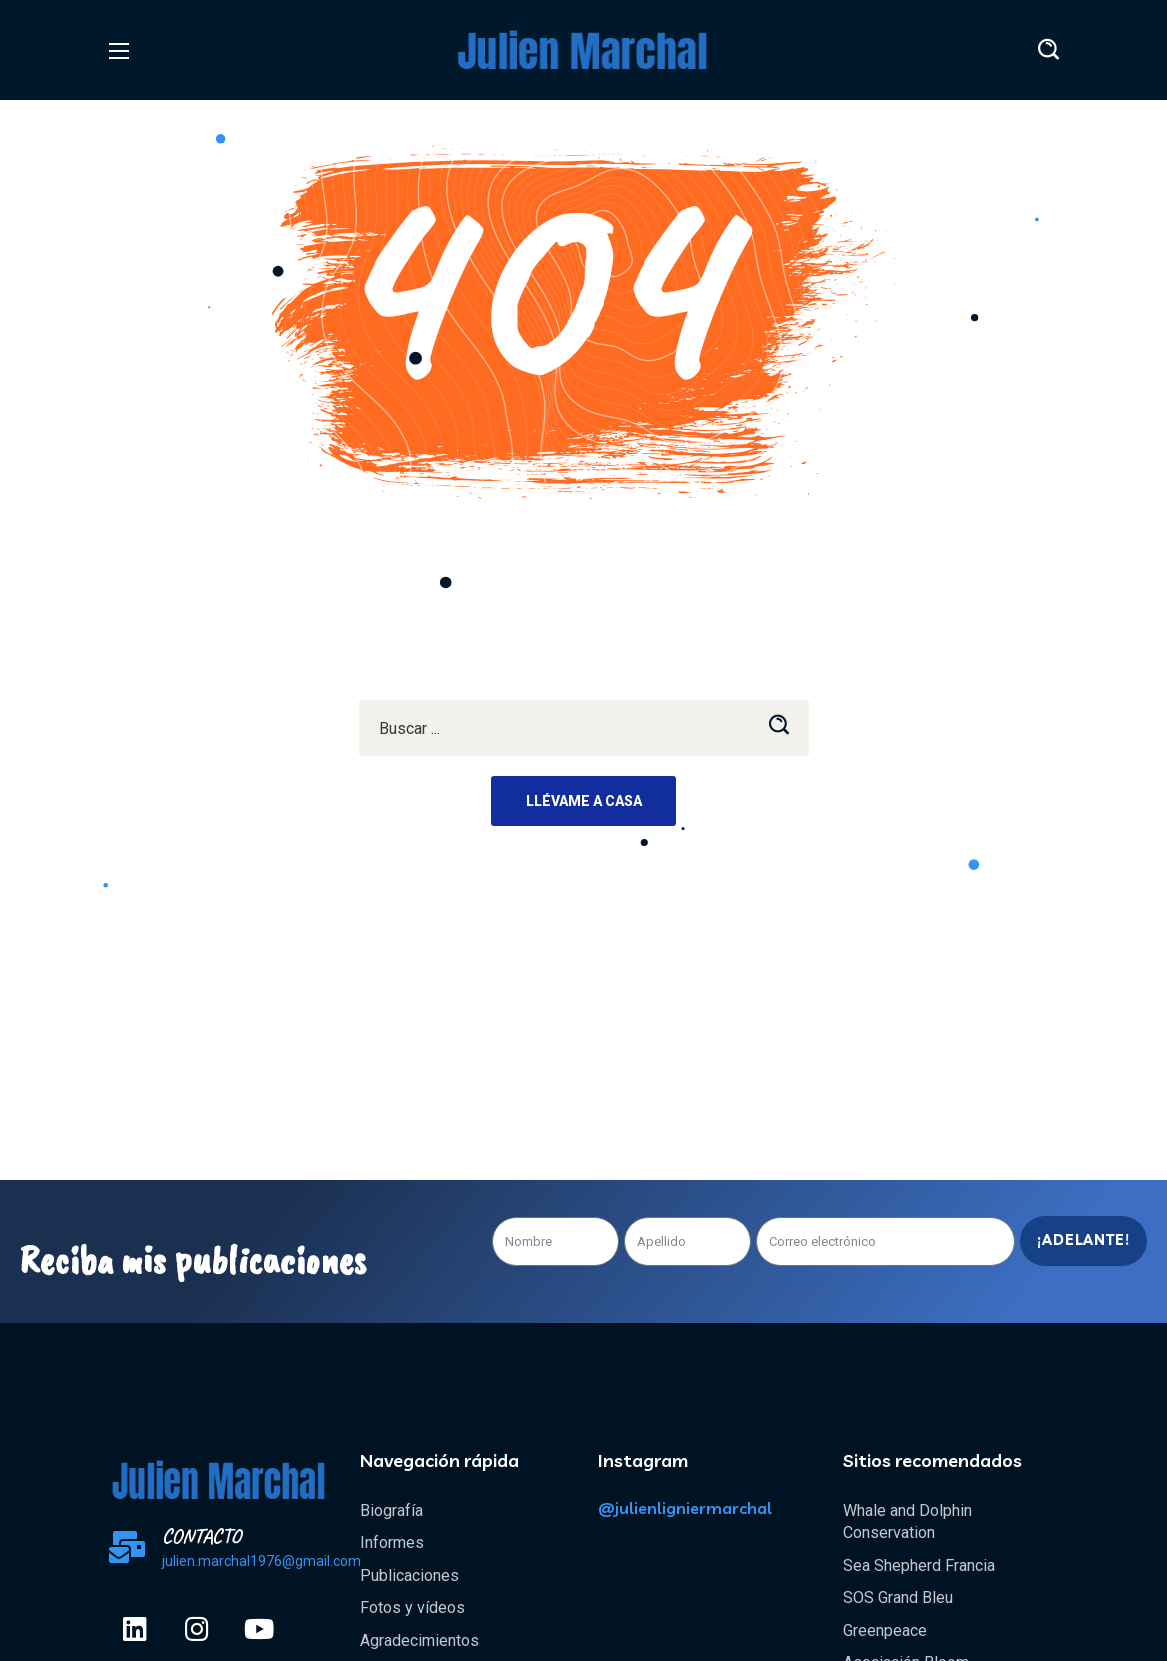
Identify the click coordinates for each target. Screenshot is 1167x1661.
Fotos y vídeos (412, 1607)
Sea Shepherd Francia (919, 1565)
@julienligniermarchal (685, 1508)
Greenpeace (885, 1630)
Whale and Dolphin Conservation (907, 1521)
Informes (392, 1542)
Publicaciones (409, 1575)
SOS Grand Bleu (898, 1597)
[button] (1048, 50)
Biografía (391, 1510)
